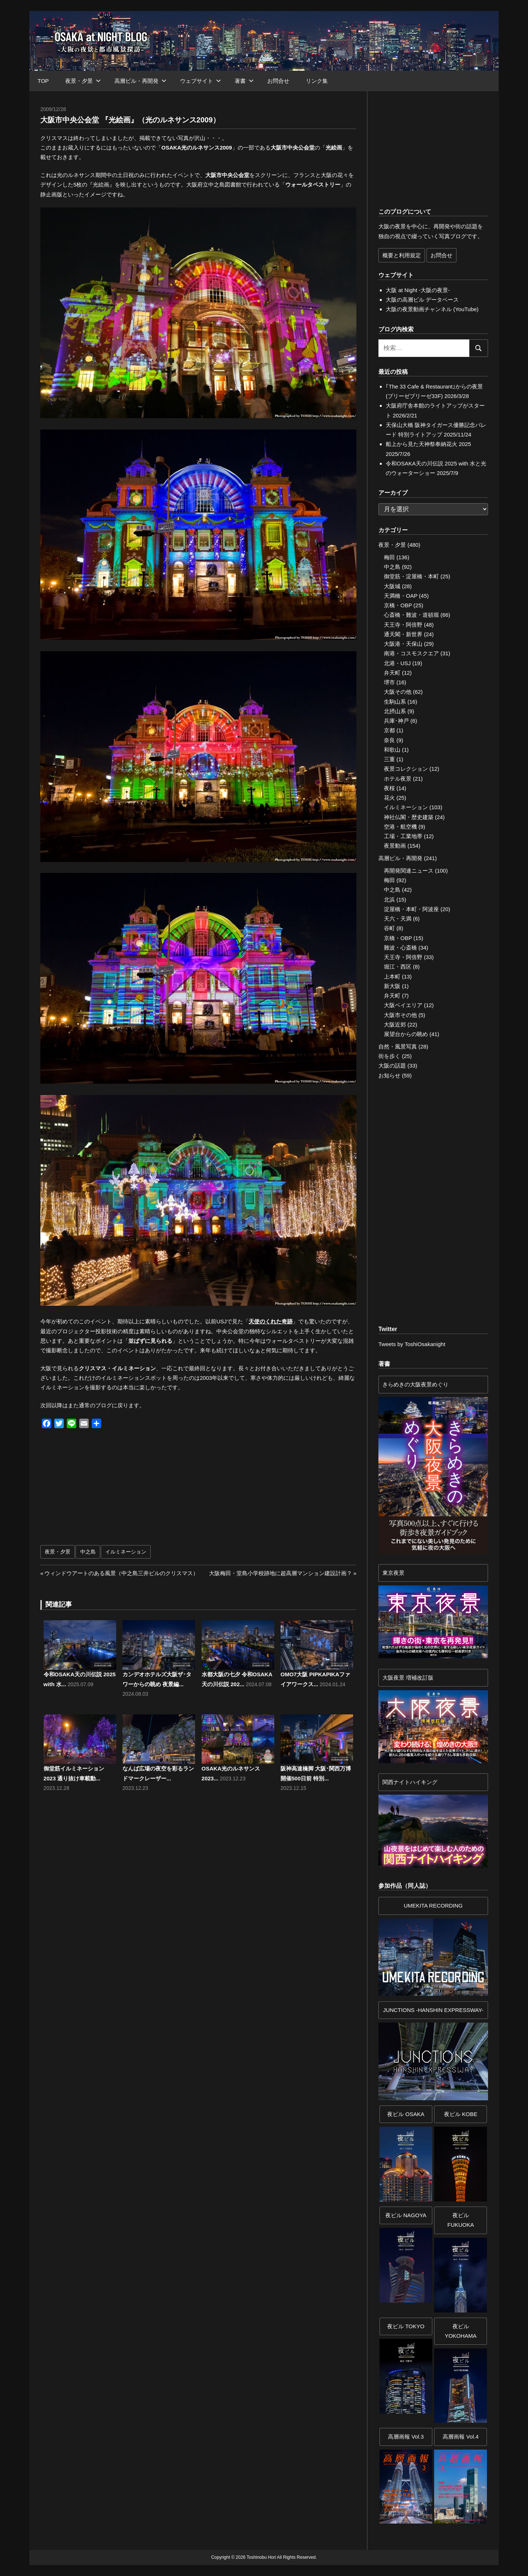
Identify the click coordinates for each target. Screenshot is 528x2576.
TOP (43, 81)
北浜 (389, 899)
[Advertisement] (121, 1490)
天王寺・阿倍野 (403, 625)
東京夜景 (393, 1573)
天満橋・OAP (400, 596)
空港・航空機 (400, 826)
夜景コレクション (406, 769)
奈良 (389, 740)
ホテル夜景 (397, 778)
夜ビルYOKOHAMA (461, 2331)
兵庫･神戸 (396, 721)
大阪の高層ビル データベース (422, 299)
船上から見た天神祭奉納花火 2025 (428, 444)
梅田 (389, 557)
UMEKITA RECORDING (433, 1905)
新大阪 (392, 986)
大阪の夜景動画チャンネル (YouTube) (432, 309)
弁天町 (392, 673)
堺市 (389, 682)
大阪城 (392, 586)
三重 (389, 759)
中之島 (88, 1552)
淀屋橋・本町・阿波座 (411, 909)
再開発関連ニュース (408, 870)
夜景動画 (395, 846)
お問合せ (278, 81)
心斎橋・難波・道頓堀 (411, 615)
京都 (389, 730)
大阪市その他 (400, 1015)
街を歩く (389, 1056)
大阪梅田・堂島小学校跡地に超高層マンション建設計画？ (280, 1573)
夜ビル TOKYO (405, 2326)
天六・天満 (397, 918)
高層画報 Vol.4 (460, 2436)
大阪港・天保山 (403, 644)
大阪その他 (397, 692)
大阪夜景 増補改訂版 (407, 1677)
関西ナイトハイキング (409, 1782)
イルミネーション (125, 1552)
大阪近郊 (395, 1024)
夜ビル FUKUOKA (460, 2220)
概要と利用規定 (401, 255)
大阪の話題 (392, 1065)
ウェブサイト (200, 81)
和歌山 (392, 750)
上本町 (392, 976)
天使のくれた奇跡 (271, 1321)
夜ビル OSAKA (405, 2114)
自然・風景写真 (397, 1046)
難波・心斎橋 (400, 947)
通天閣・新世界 (403, 634)
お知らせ (389, 1075)
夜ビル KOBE (460, 2114)
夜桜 (389, 788)
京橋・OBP (398, 605)
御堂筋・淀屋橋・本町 (411, 576)
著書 (244, 81)
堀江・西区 (397, 966)
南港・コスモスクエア (411, 653)
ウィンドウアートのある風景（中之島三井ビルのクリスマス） (121, 1573)
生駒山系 (395, 702)
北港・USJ (397, 663)
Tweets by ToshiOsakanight (411, 1344)
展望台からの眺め (406, 1034)
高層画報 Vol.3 (406, 2436)
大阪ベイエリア (403, 1005)
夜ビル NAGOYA (405, 2215)
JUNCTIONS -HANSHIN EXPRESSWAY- (433, 2010)
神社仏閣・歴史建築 (408, 817)
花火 (389, 798)
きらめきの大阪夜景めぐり (415, 1384)
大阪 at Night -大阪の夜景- (418, 290)
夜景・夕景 (83, 81)
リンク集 (317, 81)
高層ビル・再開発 (140, 81)
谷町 (389, 928)
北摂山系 (395, 711)
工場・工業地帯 (403, 836)
